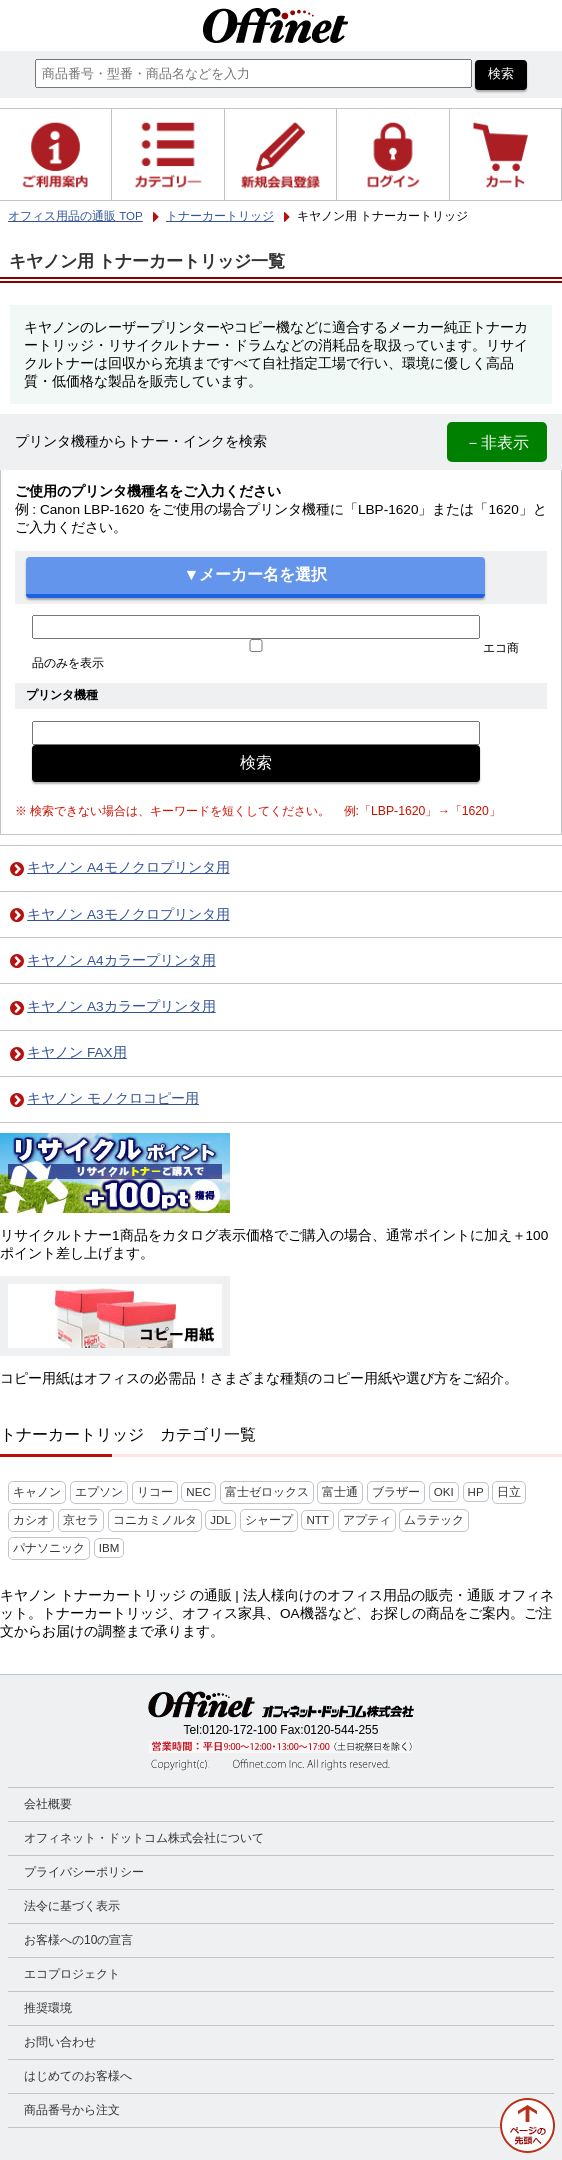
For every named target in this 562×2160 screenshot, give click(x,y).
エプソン (99, 1492)
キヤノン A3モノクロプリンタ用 (128, 914)
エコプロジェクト (72, 1974)
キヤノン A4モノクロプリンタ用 (128, 867)
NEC (198, 1492)
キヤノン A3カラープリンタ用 (121, 1006)
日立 (509, 1492)
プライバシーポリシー (84, 1872)
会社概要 (48, 1804)
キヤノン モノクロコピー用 (113, 1098)
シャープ (269, 1520)
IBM (109, 1548)
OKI (444, 1492)
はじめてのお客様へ (78, 2076)
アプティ (367, 1520)
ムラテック (434, 1520)
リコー (155, 1492)
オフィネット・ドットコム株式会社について (144, 1838)
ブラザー (396, 1492)
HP (476, 1492)
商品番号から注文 (72, 2110)
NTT (317, 1520)
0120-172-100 (239, 1730)
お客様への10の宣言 (78, 1940)
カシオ (31, 1520)
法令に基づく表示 (72, 1906)
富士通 (340, 1492)
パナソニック (49, 1548)
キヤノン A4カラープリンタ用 (121, 960)
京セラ (81, 1520)
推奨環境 (48, 2008)
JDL (220, 1520)
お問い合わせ (60, 2042)
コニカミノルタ (155, 1520)
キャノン (37, 1492)
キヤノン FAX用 (76, 1052)
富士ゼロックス (267, 1492)
